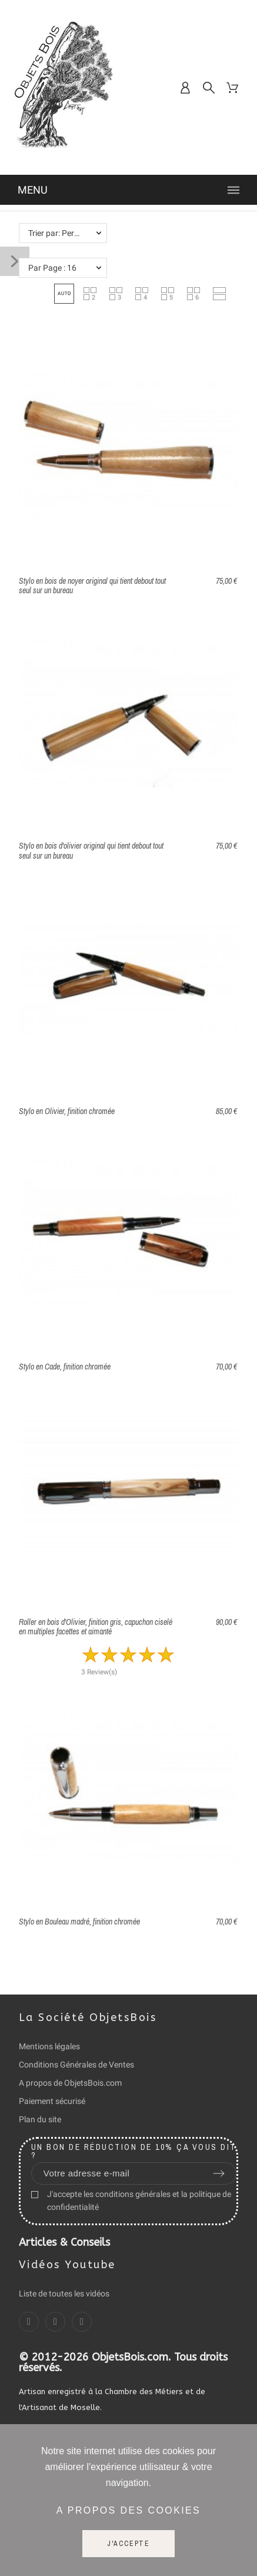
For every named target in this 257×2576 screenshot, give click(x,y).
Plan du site (40, 2119)
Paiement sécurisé (52, 2101)
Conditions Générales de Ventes (76, 2064)
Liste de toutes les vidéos (64, 2293)
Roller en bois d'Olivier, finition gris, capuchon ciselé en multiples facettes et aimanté (95, 1627)
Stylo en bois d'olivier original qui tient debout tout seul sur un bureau (91, 850)
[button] (64, 294)
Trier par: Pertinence (64, 233)
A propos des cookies (128, 2510)
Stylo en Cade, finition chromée (65, 1366)
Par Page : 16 (52, 267)
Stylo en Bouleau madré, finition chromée (79, 1921)
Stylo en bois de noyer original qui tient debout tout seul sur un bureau (92, 586)
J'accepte (128, 2543)
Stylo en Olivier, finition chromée (67, 1111)
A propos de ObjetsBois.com (70, 2083)
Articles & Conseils (64, 2242)
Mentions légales (49, 2046)
